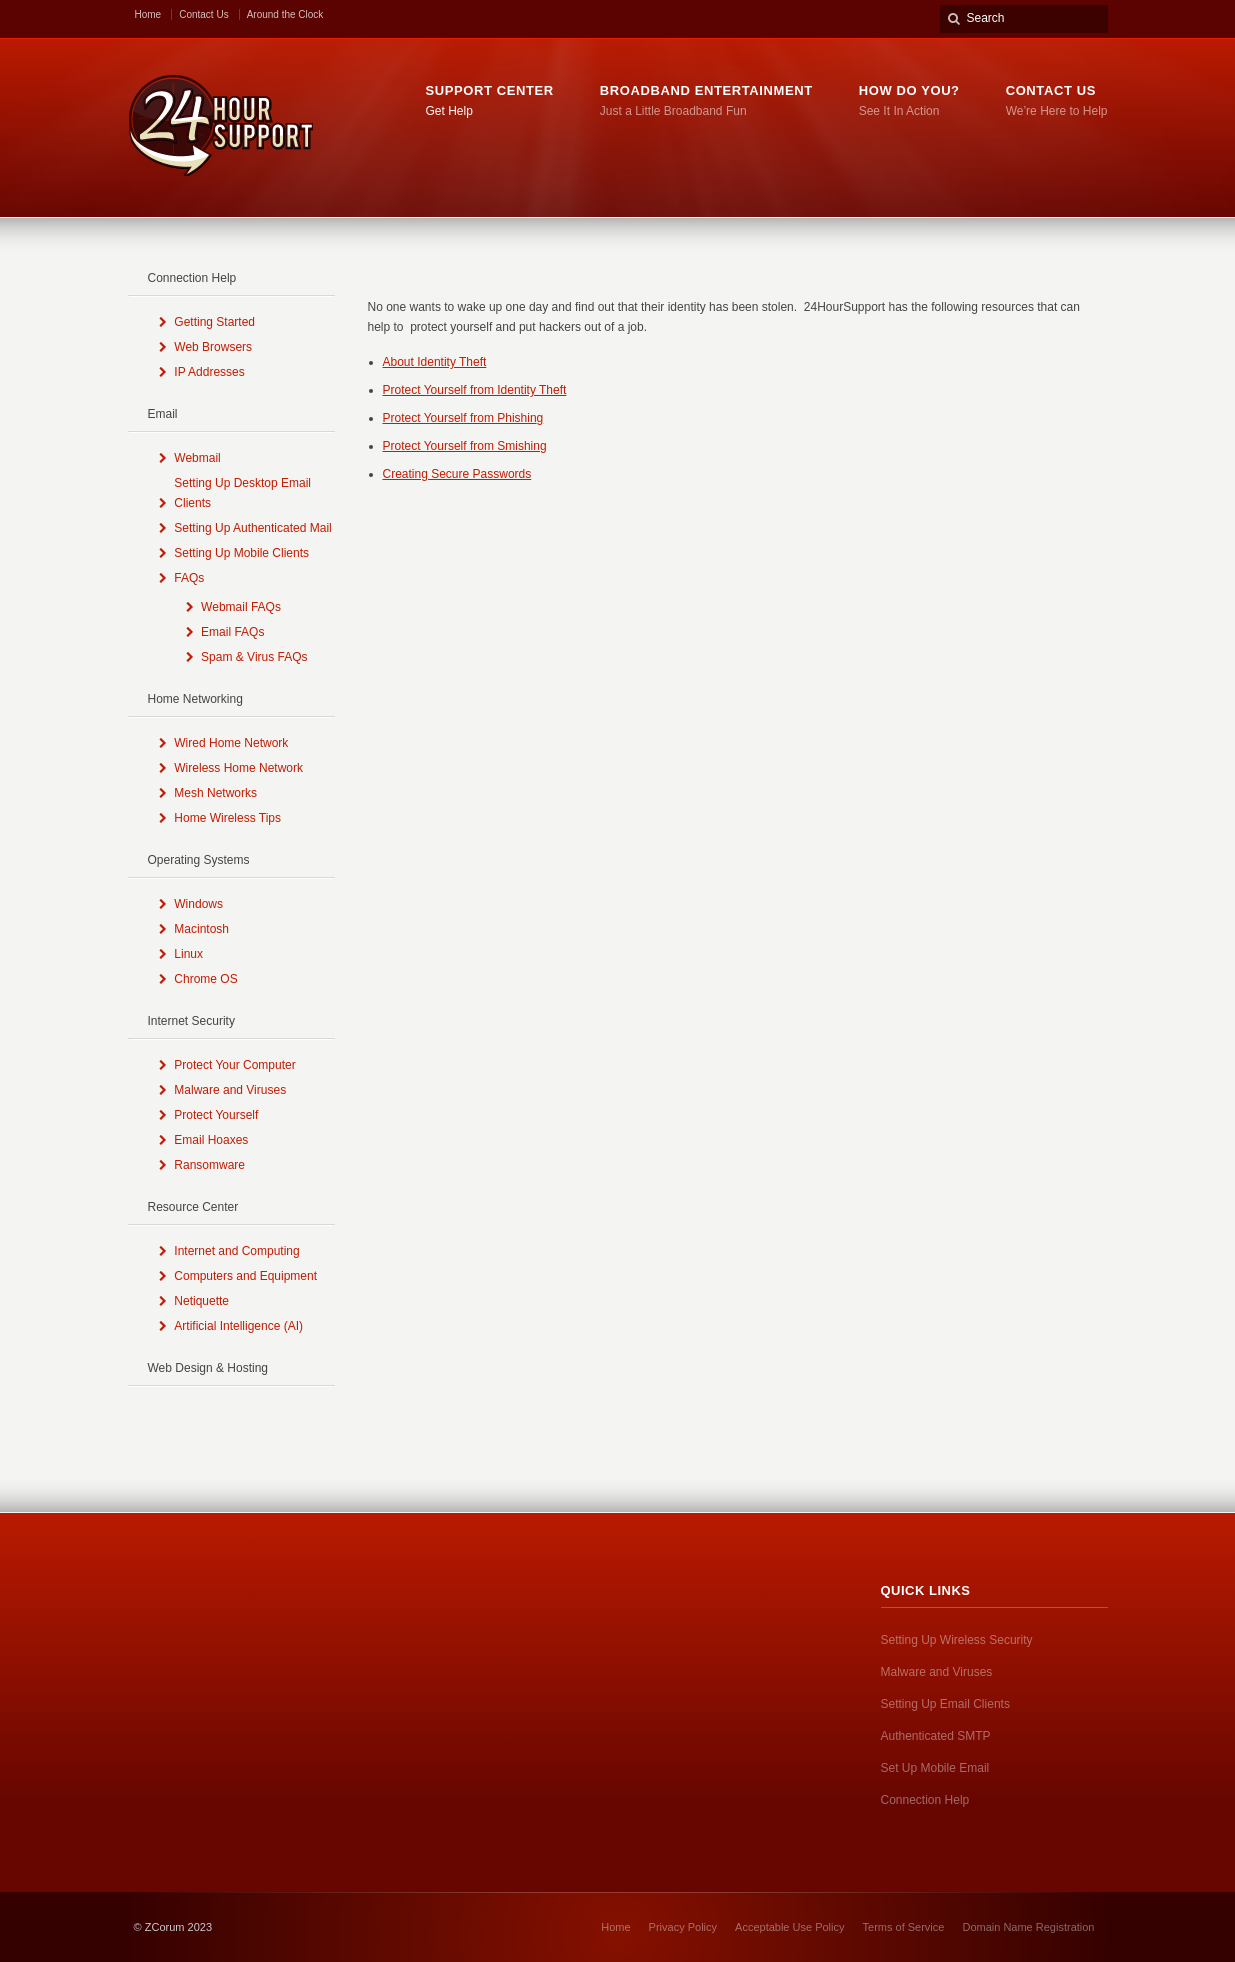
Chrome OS (205, 979)
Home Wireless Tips (227, 818)
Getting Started (214, 322)
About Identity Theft (435, 362)
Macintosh (201, 929)
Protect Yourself (216, 1115)
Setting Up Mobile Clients (241, 553)
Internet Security (191, 1021)
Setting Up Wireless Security (957, 1640)
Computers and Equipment (245, 1276)
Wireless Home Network (238, 768)
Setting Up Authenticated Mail (252, 528)
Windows (198, 904)
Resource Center (193, 1207)
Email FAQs (232, 632)
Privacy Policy (683, 1927)
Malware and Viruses (230, 1090)
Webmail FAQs (241, 607)
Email (163, 414)
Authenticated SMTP (936, 1736)
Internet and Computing (236, 1251)
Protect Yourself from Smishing (465, 446)
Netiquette (201, 1301)
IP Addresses (209, 372)
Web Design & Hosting (208, 1368)
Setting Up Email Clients (945, 1704)
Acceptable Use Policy (789, 1927)
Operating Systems (199, 860)
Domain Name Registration (1028, 1927)
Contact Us (203, 14)
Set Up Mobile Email (935, 1768)
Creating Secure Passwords (457, 474)
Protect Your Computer (234, 1065)
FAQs (189, 578)
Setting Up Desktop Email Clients (242, 493)
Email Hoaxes (211, 1140)
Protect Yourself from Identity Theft (475, 390)
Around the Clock (285, 14)
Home (148, 14)
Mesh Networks (215, 793)
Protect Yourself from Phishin (460, 418)
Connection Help (192, 278)
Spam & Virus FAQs (254, 657)
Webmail (197, 458)
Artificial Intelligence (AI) (238, 1326)
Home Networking (195, 699)
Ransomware (209, 1165)
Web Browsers (213, 347)
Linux (188, 954)
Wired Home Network (231, 743)
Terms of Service (904, 1927)
